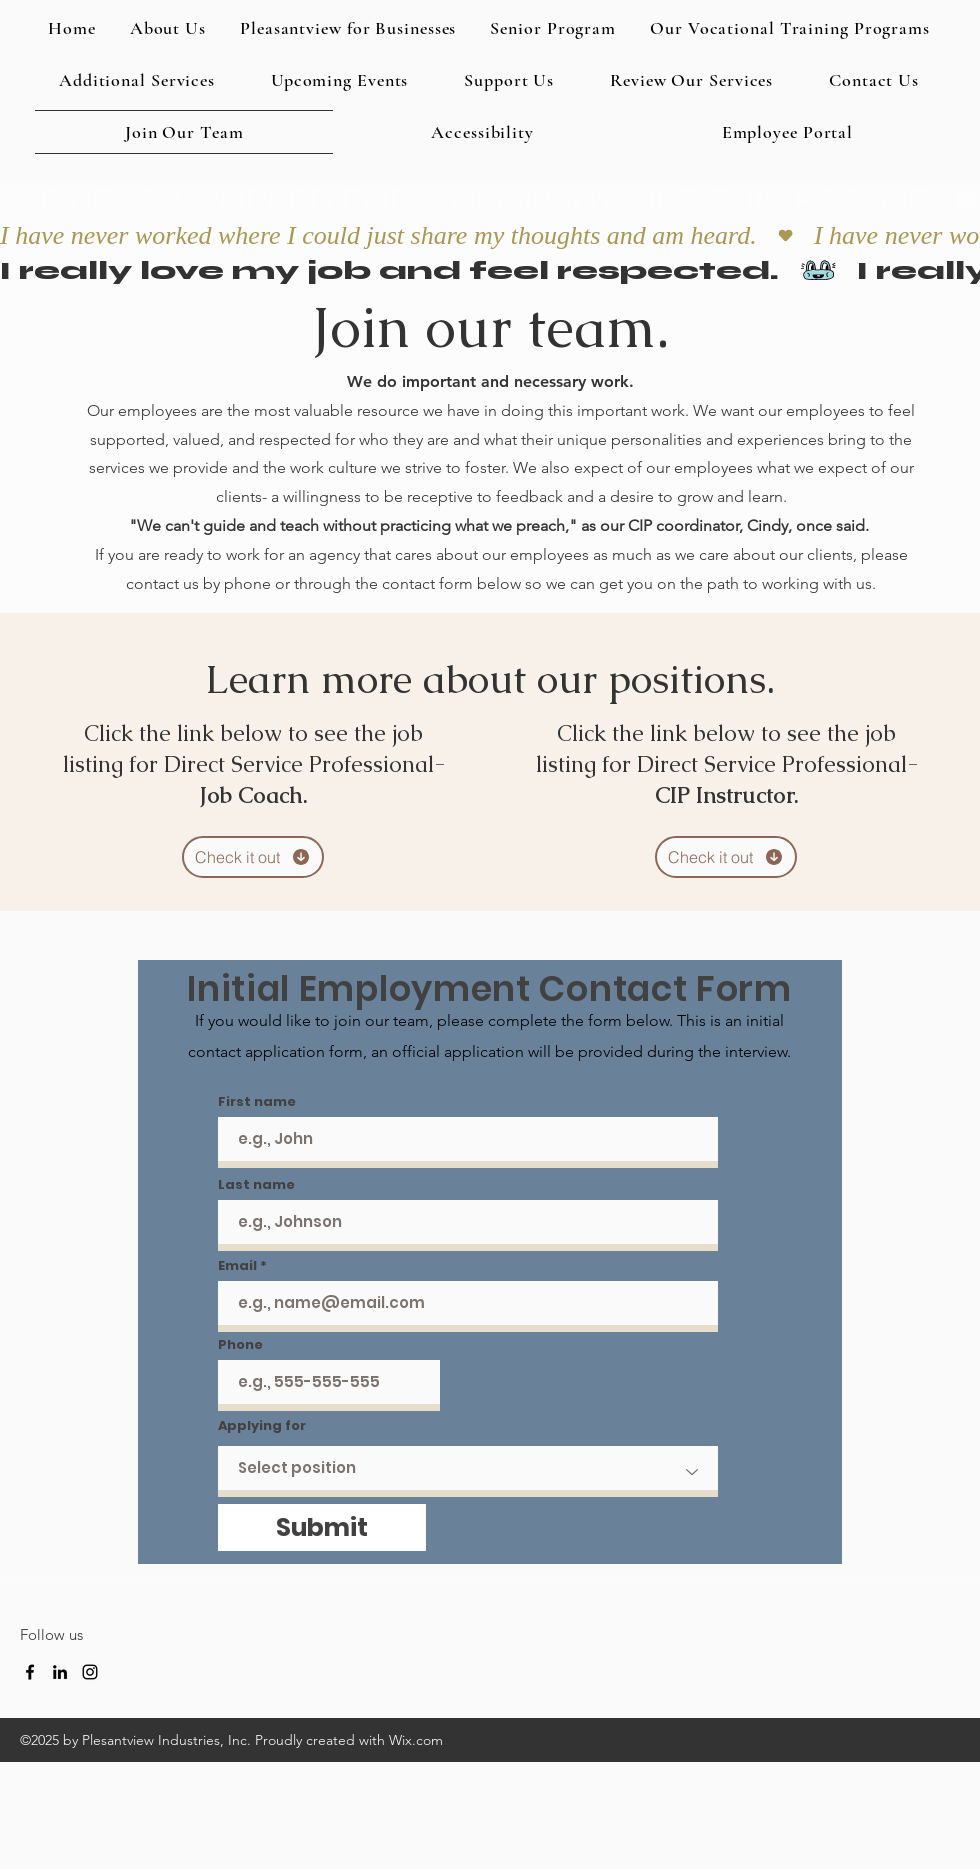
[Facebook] (30, 1672)
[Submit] (322, 1527)
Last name (256, 1184)
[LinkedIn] (60, 1672)
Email (237, 1265)
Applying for (262, 1425)
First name (257, 1101)
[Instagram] (90, 1672)
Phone (240, 1344)
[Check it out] (253, 857)
